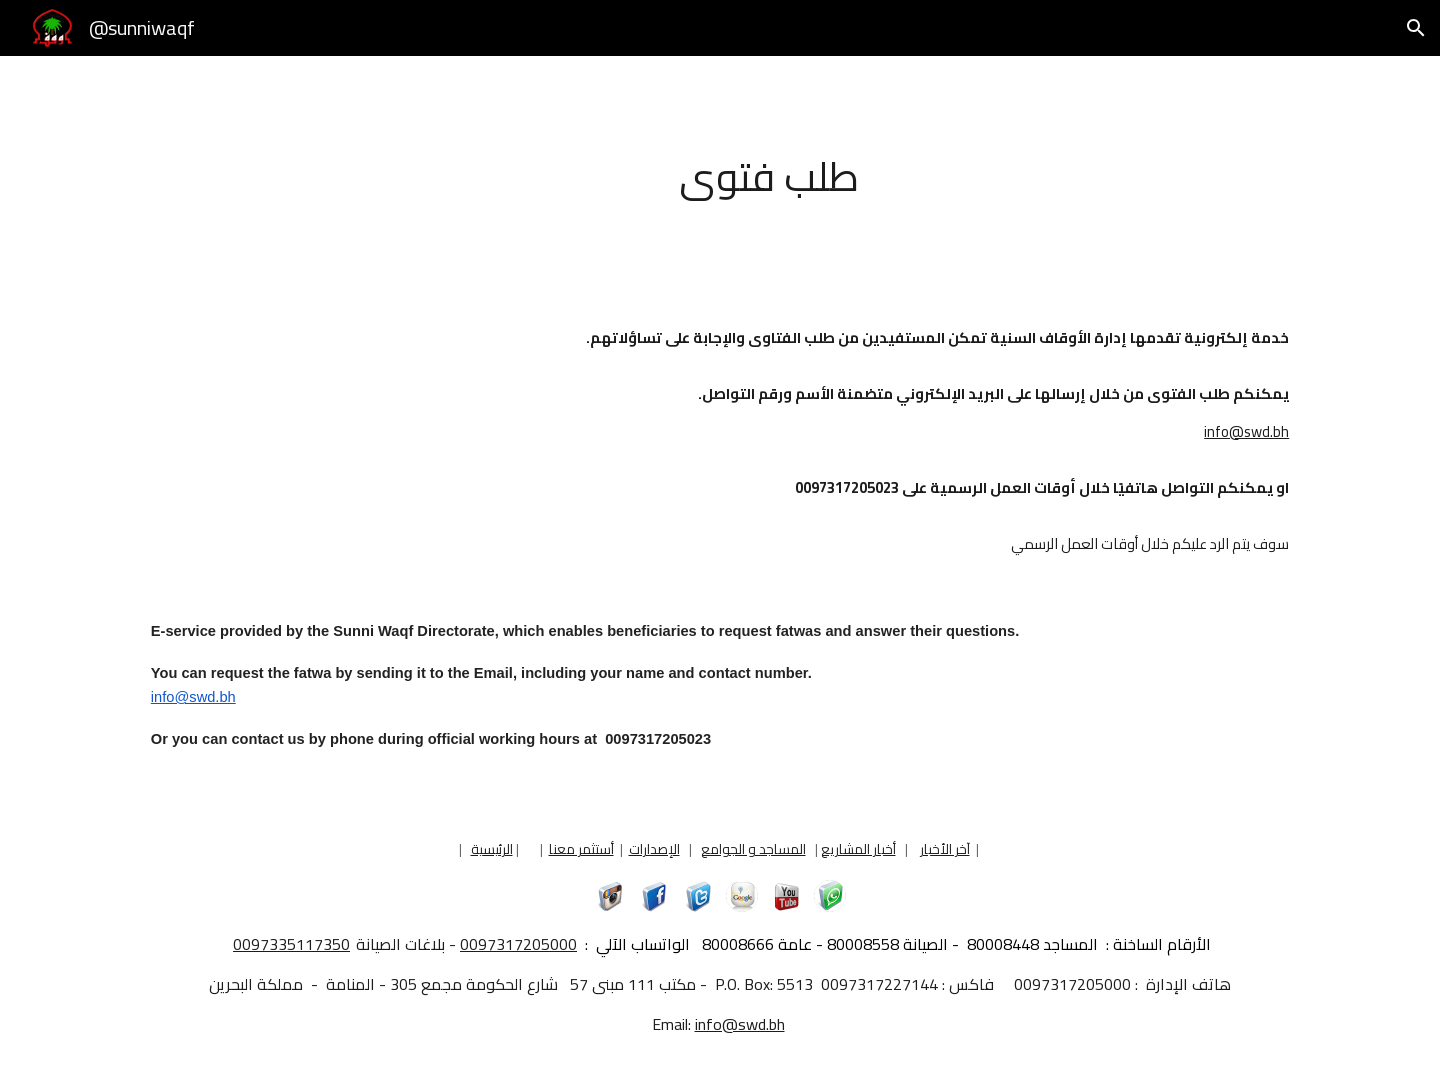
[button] (1416, 28)
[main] (769, 175)
